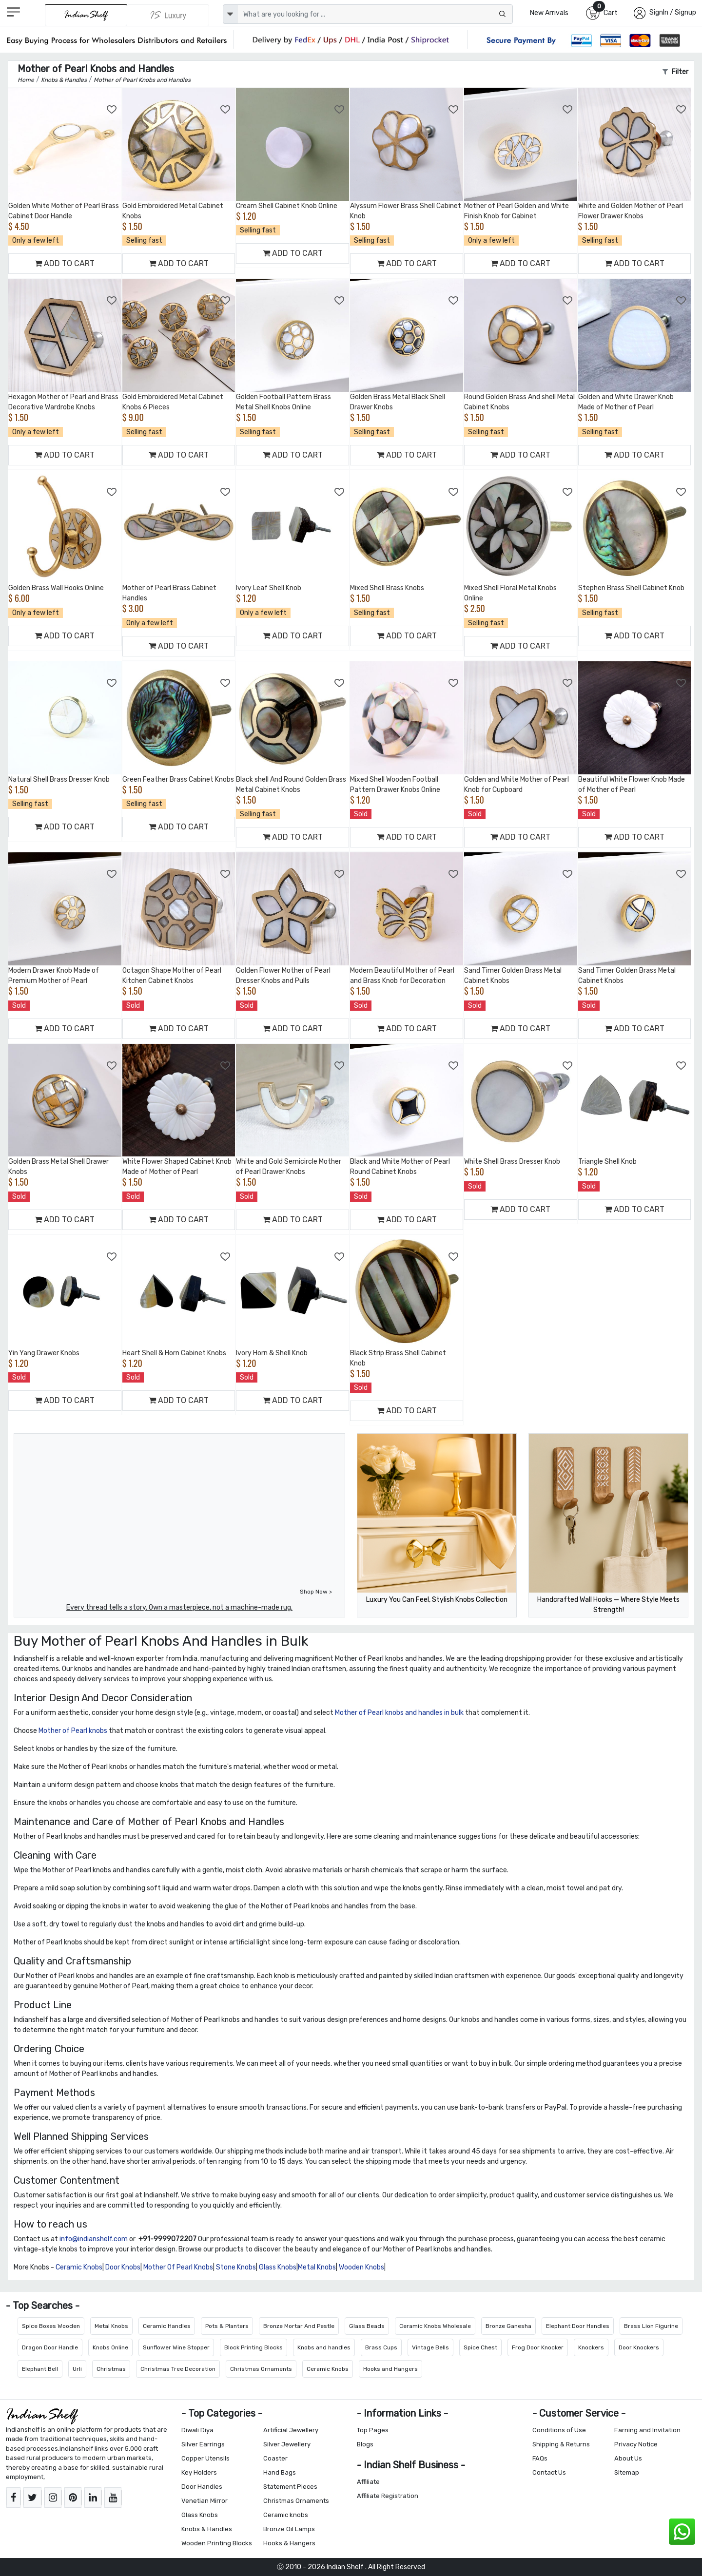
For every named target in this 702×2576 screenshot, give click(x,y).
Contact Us (549, 2472)
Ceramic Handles (167, 2326)
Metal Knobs (317, 2267)
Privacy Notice (636, 2444)
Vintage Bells (430, 2347)
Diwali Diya (197, 2430)
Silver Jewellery (287, 2444)
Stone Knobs (236, 2267)
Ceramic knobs (285, 2514)
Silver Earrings (203, 2444)
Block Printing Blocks (253, 2347)
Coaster (275, 2458)
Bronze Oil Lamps (289, 2529)
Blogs (365, 2444)
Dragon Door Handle (50, 2347)
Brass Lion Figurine (651, 2326)
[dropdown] (230, 14)
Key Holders (199, 2472)
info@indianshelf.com (93, 2239)
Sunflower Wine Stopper (176, 2347)
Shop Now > (316, 1591)
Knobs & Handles (206, 2529)
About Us (628, 2458)
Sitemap (626, 2472)
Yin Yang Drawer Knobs (43, 1353)
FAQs (539, 2458)
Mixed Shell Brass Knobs (387, 588)
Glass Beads (367, 2326)
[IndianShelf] (86, 15)
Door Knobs (122, 2267)
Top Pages (373, 2430)
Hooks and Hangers (390, 2368)
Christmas (111, 2368)
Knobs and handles (324, 2347)
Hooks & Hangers (289, 2543)
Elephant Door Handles (577, 2326)
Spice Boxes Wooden (51, 2326)
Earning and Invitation (647, 2430)
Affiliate (368, 2481)
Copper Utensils (205, 2458)
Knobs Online (110, 2347)
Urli (77, 2368)
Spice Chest (480, 2347)
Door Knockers (639, 2347)
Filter (675, 72)
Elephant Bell (40, 2368)
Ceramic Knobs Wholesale (435, 2326)
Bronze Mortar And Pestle (298, 2326)
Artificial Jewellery (290, 2430)
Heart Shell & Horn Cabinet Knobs (174, 1353)
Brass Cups (381, 2347)
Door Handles (201, 2486)
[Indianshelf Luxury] (168, 15)
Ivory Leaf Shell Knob (268, 588)
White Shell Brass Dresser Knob (512, 1161)
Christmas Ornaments (261, 2368)
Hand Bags (279, 2472)
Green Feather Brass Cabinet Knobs (178, 779)
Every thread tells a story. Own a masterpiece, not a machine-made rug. (179, 1607)
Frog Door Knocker (538, 2347)
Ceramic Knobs (79, 2267)
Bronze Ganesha (508, 2326)
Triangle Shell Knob (607, 1161)
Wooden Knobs (361, 2267)
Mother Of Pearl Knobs (178, 2267)
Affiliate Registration (387, 2495)
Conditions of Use (559, 2430)
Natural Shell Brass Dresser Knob (59, 779)
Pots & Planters (227, 2326)
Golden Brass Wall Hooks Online (56, 588)
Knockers (591, 2347)
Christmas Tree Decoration (177, 2368)
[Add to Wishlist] (112, 109)
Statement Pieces (290, 2486)
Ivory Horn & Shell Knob (272, 1353)
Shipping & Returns (561, 2444)
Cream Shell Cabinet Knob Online (286, 206)
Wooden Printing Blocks (216, 2543)
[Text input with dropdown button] (375, 14)
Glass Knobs (277, 2267)
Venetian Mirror (204, 2500)
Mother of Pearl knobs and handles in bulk (399, 1713)
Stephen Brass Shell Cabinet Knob (631, 588)
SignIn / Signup (672, 12)
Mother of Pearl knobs (73, 1731)
